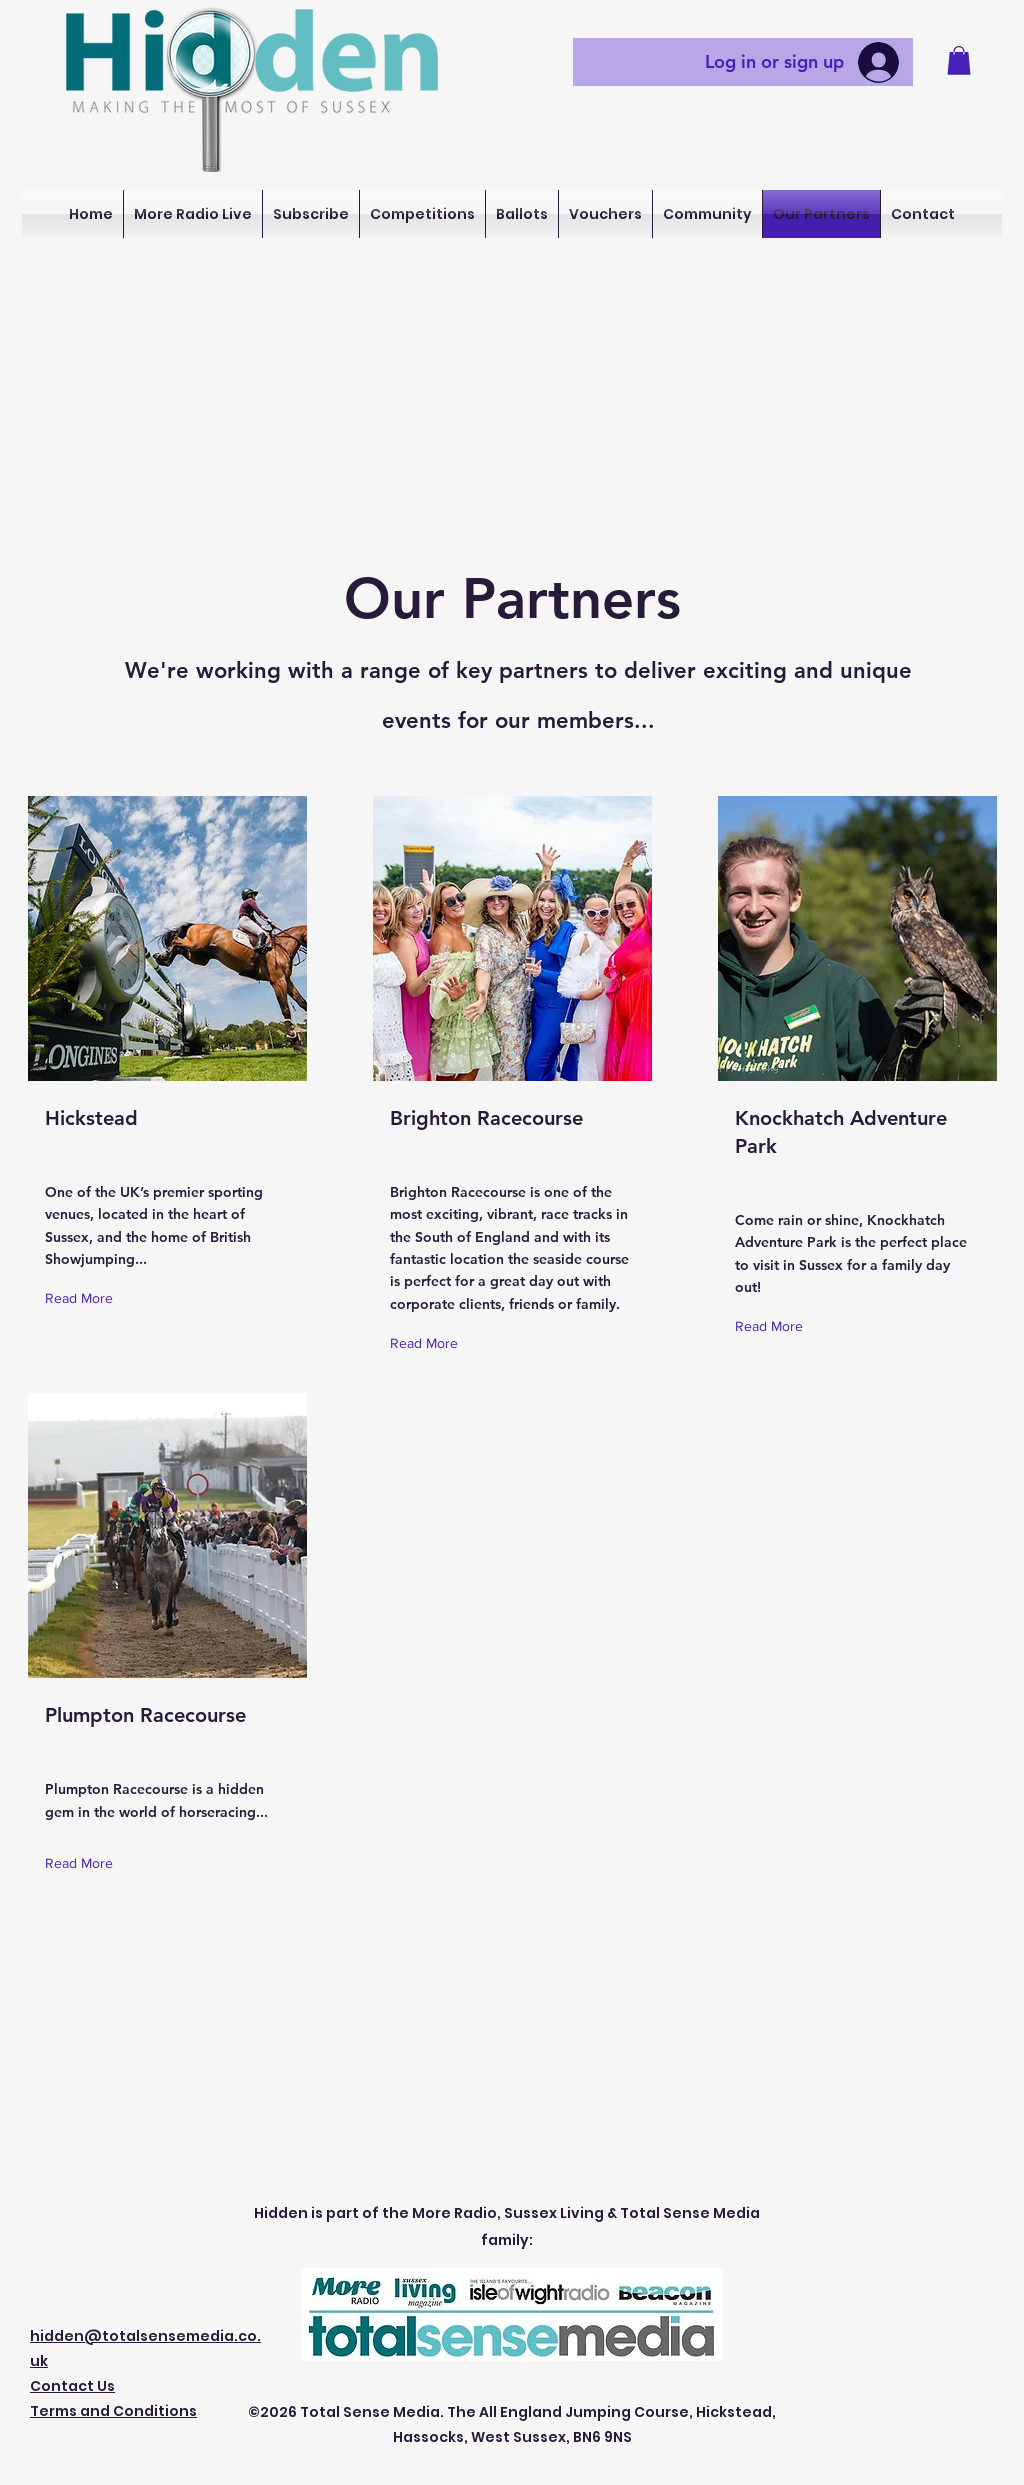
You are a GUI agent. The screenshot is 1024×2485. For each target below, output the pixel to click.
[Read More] (83, 1298)
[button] (959, 60)
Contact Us (72, 2386)
